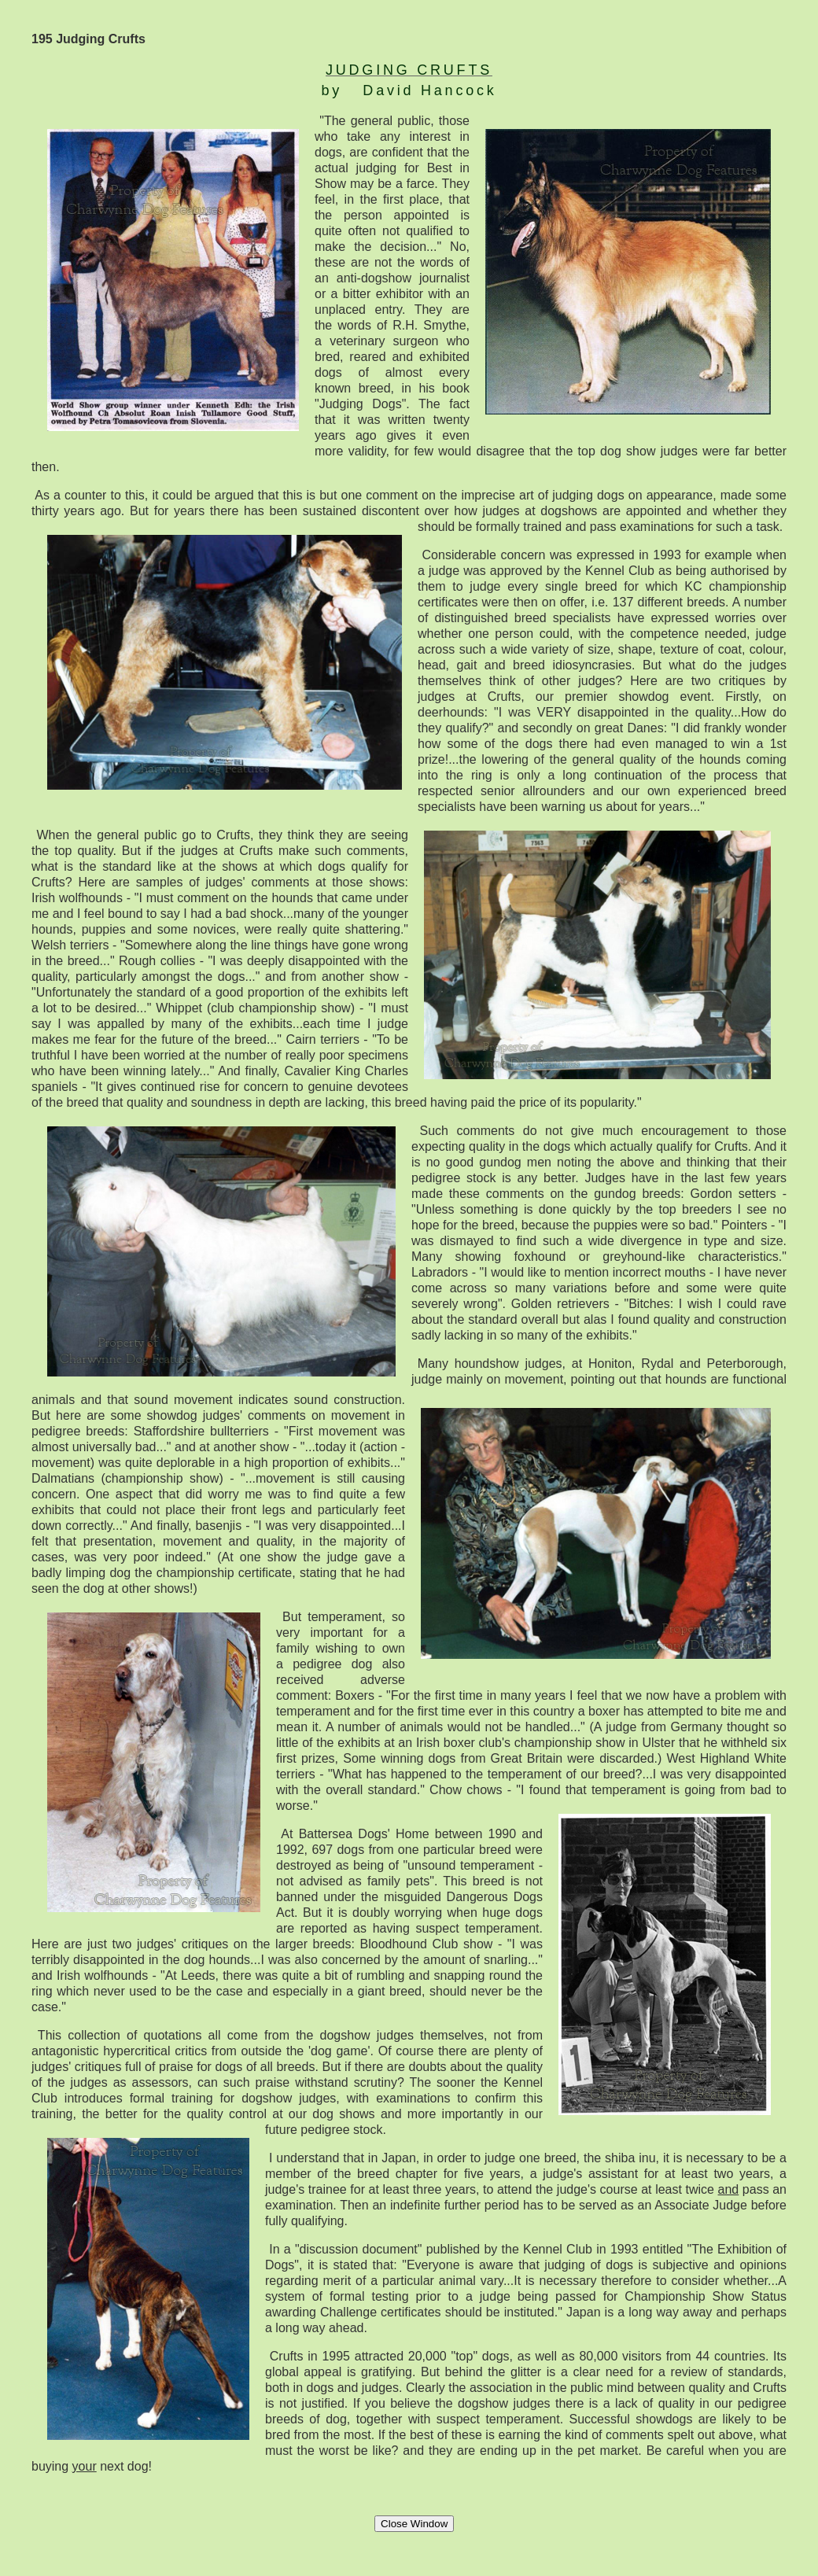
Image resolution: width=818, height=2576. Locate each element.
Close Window (414, 2524)
